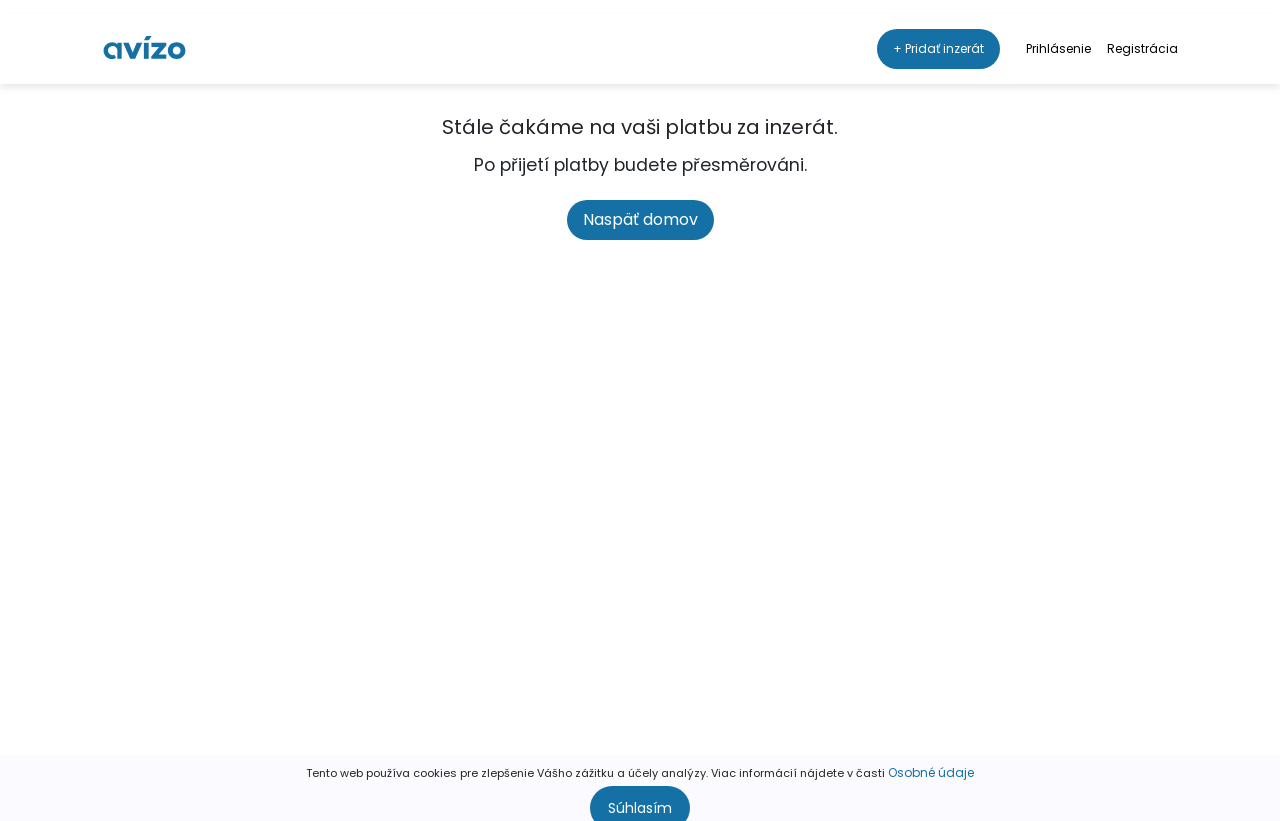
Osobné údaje (931, 758)
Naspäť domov (640, 219)
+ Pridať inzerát (938, 34)
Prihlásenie (1058, 34)
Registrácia (1142, 34)
